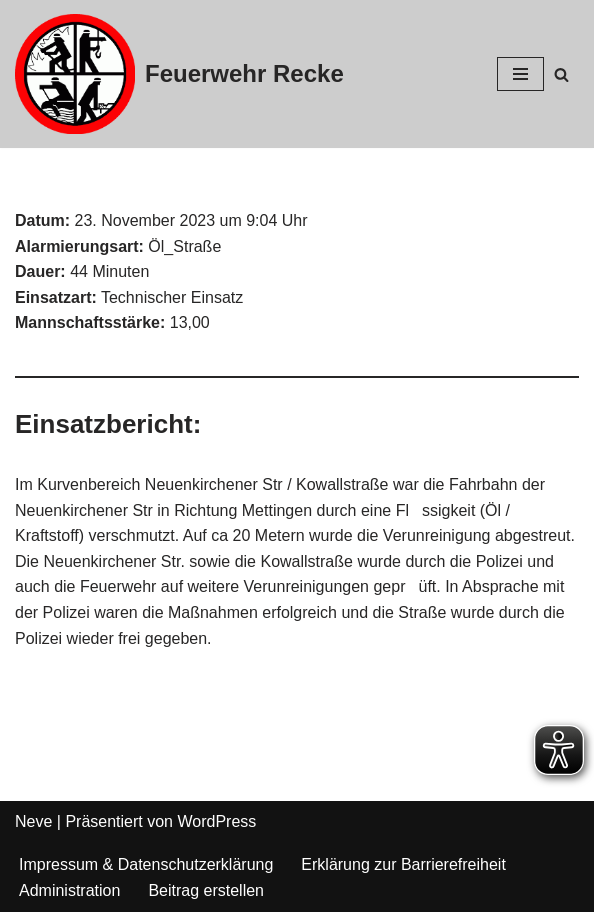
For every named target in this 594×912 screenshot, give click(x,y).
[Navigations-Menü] (520, 74)
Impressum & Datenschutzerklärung (146, 864)
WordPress (216, 821)
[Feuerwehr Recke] (179, 74)
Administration (69, 890)
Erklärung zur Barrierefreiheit (403, 864)
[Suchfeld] (561, 74)
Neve (33, 821)
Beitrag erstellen (206, 890)
